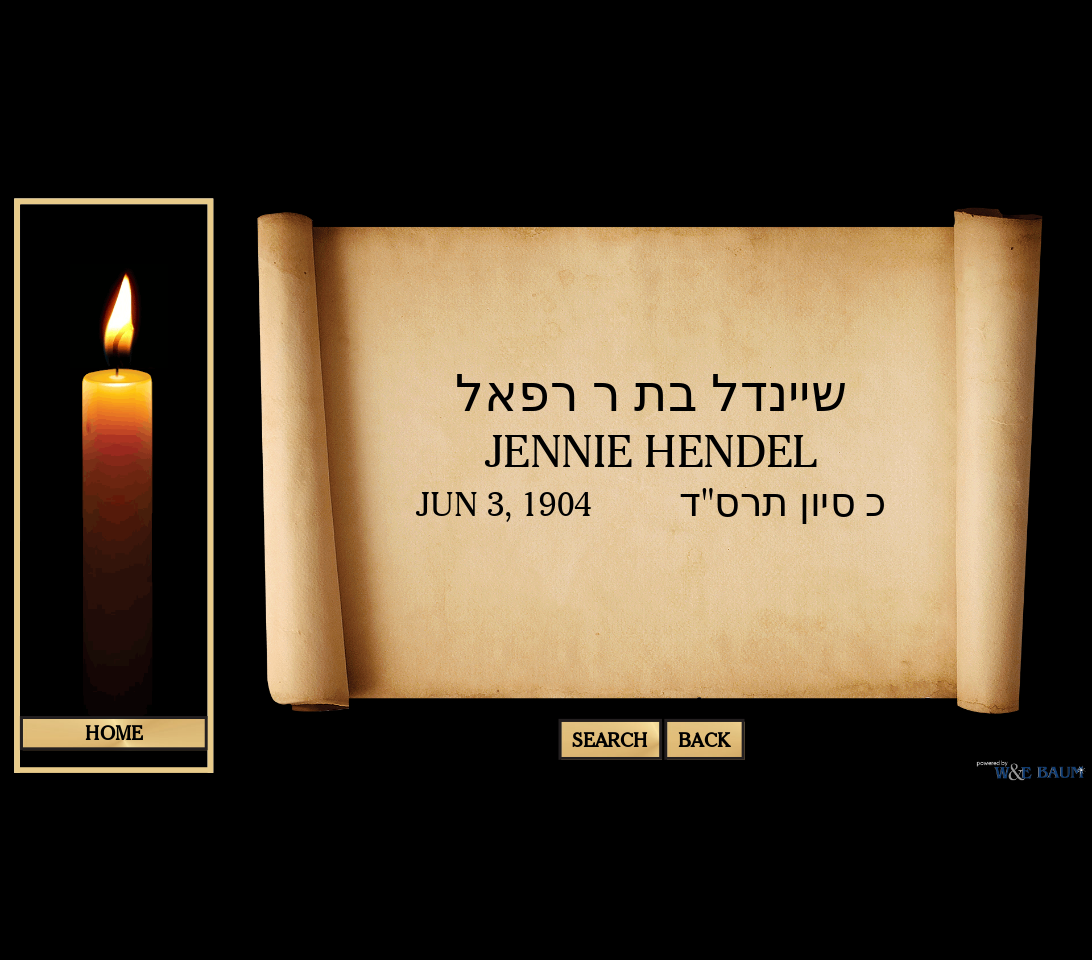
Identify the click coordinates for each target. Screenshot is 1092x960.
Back (704, 739)
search (609, 739)
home (113, 733)
